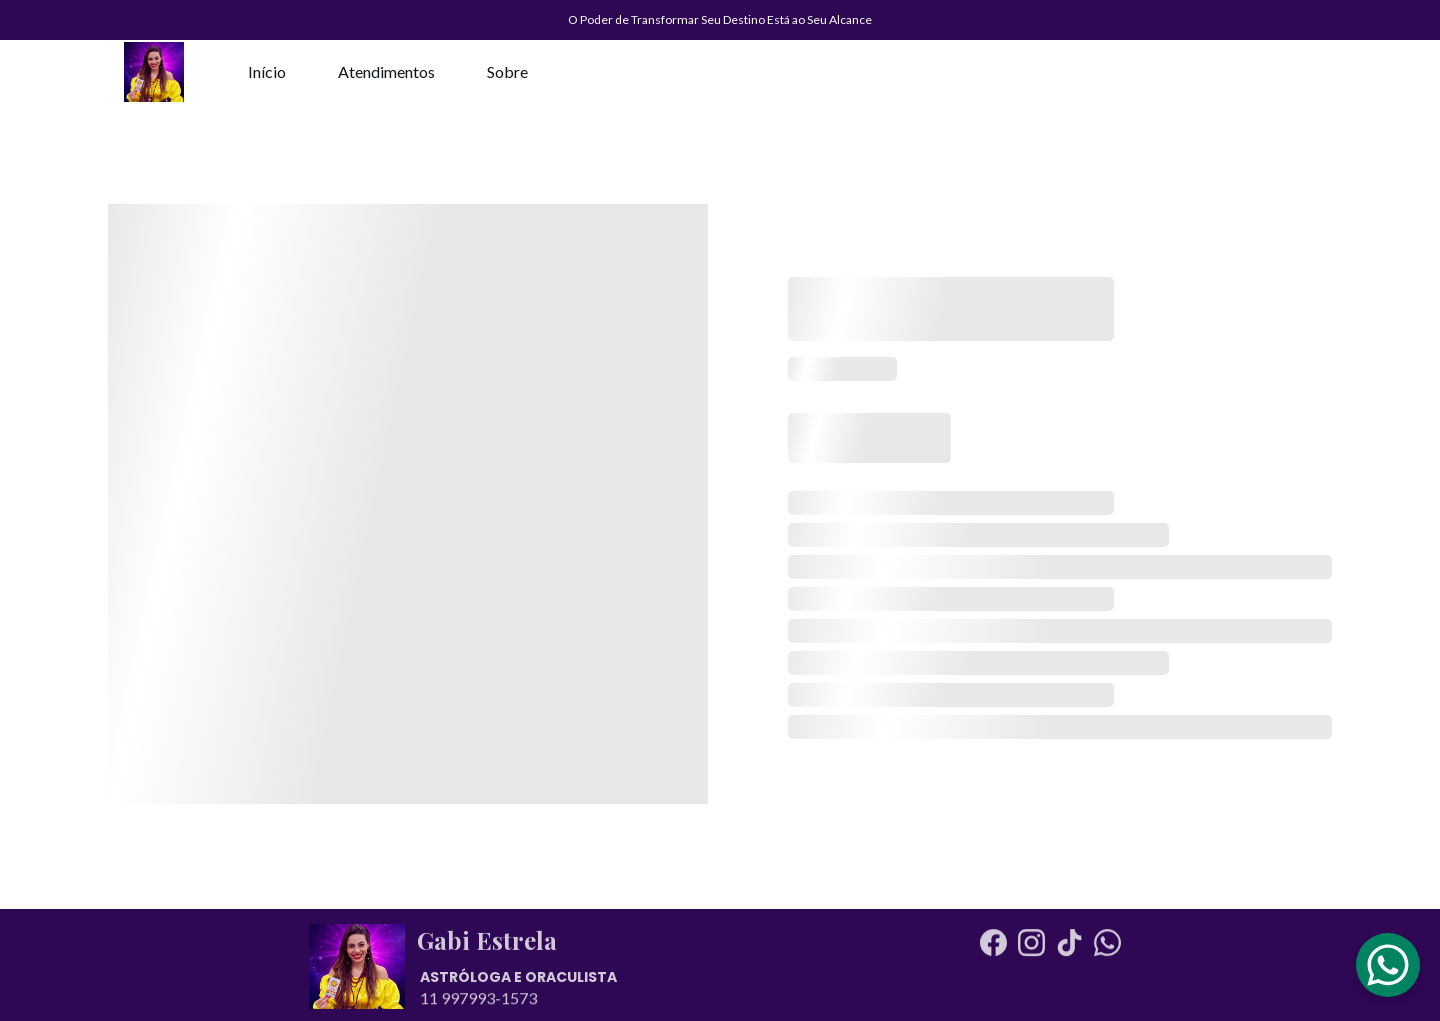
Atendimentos (386, 71)
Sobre (507, 71)
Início (267, 71)
